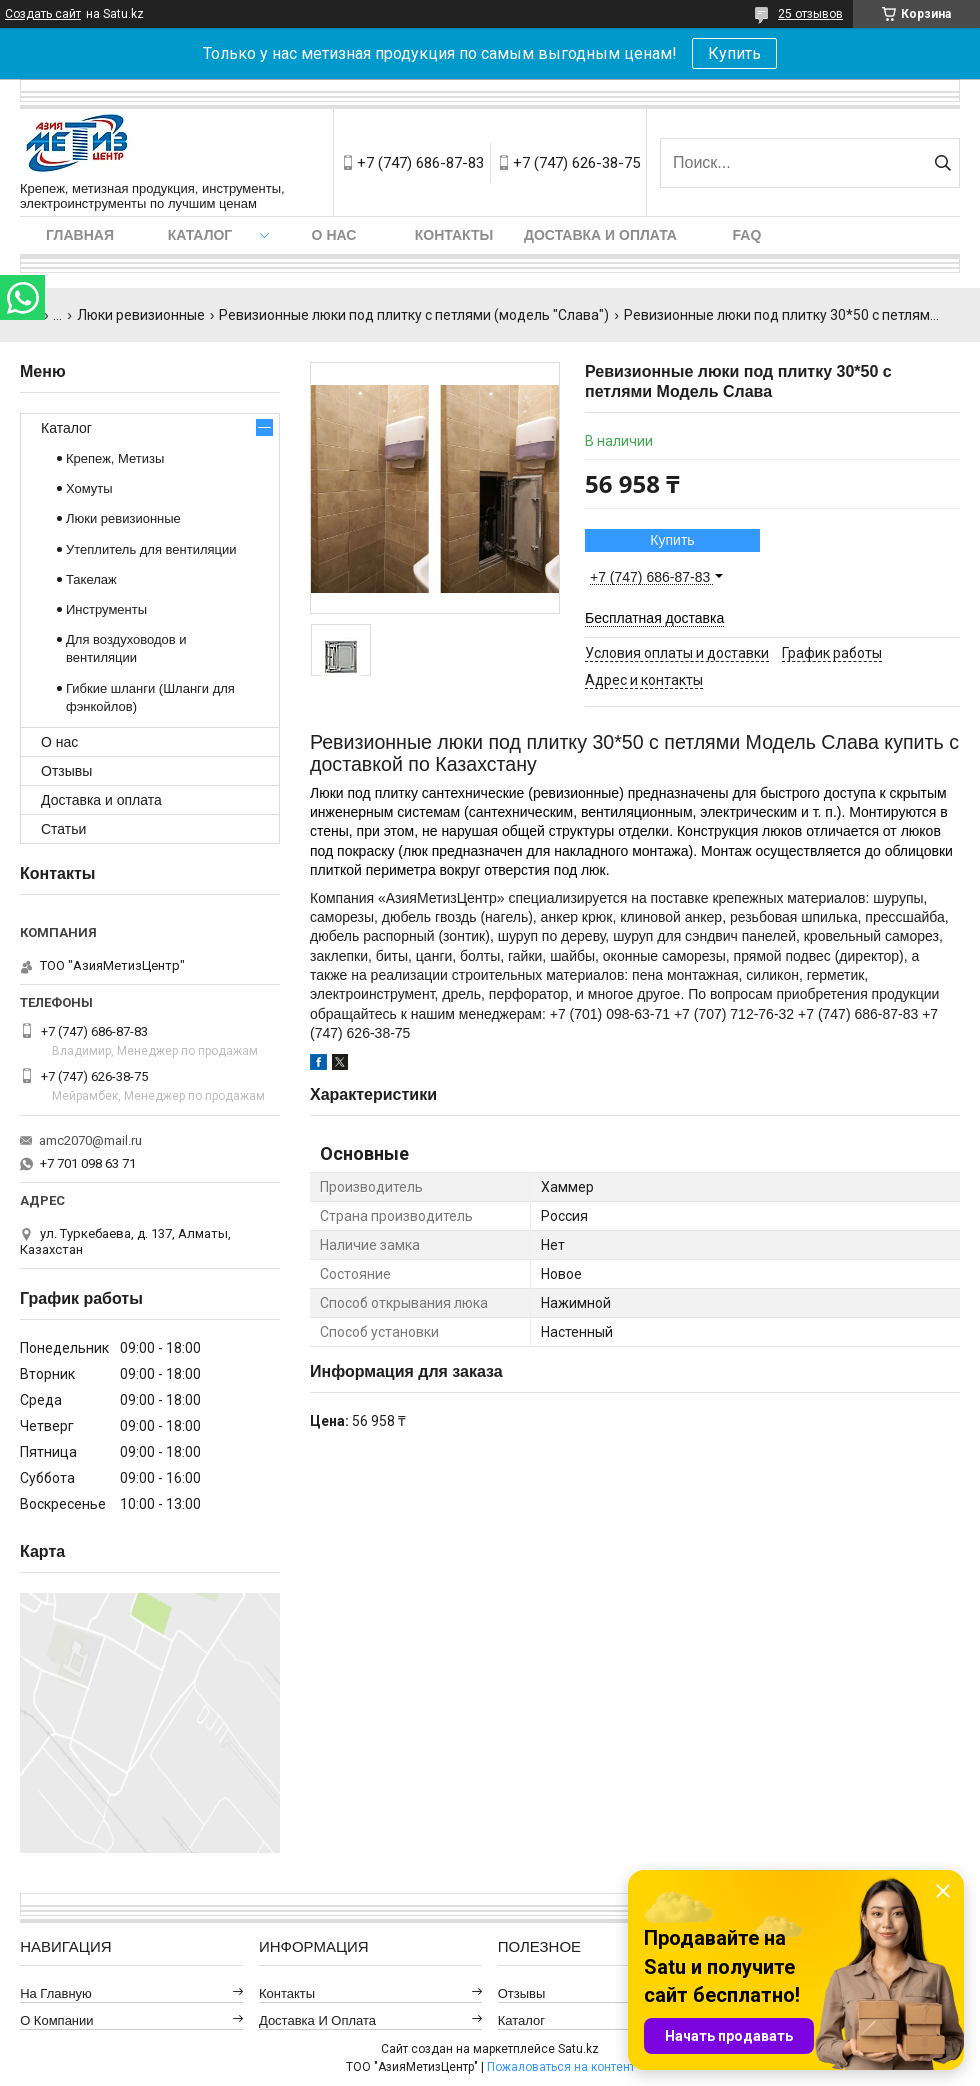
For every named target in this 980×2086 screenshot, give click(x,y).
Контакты (454, 235)
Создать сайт (43, 14)
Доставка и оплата (600, 235)
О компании (56, 2020)
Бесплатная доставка (654, 618)
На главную (56, 1993)
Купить (734, 53)
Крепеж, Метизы (115, 458)
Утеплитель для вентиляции (151, 549)
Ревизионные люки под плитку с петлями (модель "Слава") (414, 315)
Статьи (63, 829)
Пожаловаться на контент (561, 2067)
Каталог (200, 235)
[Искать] (942, 163)
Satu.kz (578, 2049)
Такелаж (91, 579)
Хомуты (89, 488)
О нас (334, 235)
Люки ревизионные (141, 315)
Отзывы (66, 771)
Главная (80, 235)
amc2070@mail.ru (90, 1140)
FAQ (747, 235)
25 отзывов (810, 14)
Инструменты (106, 609)
